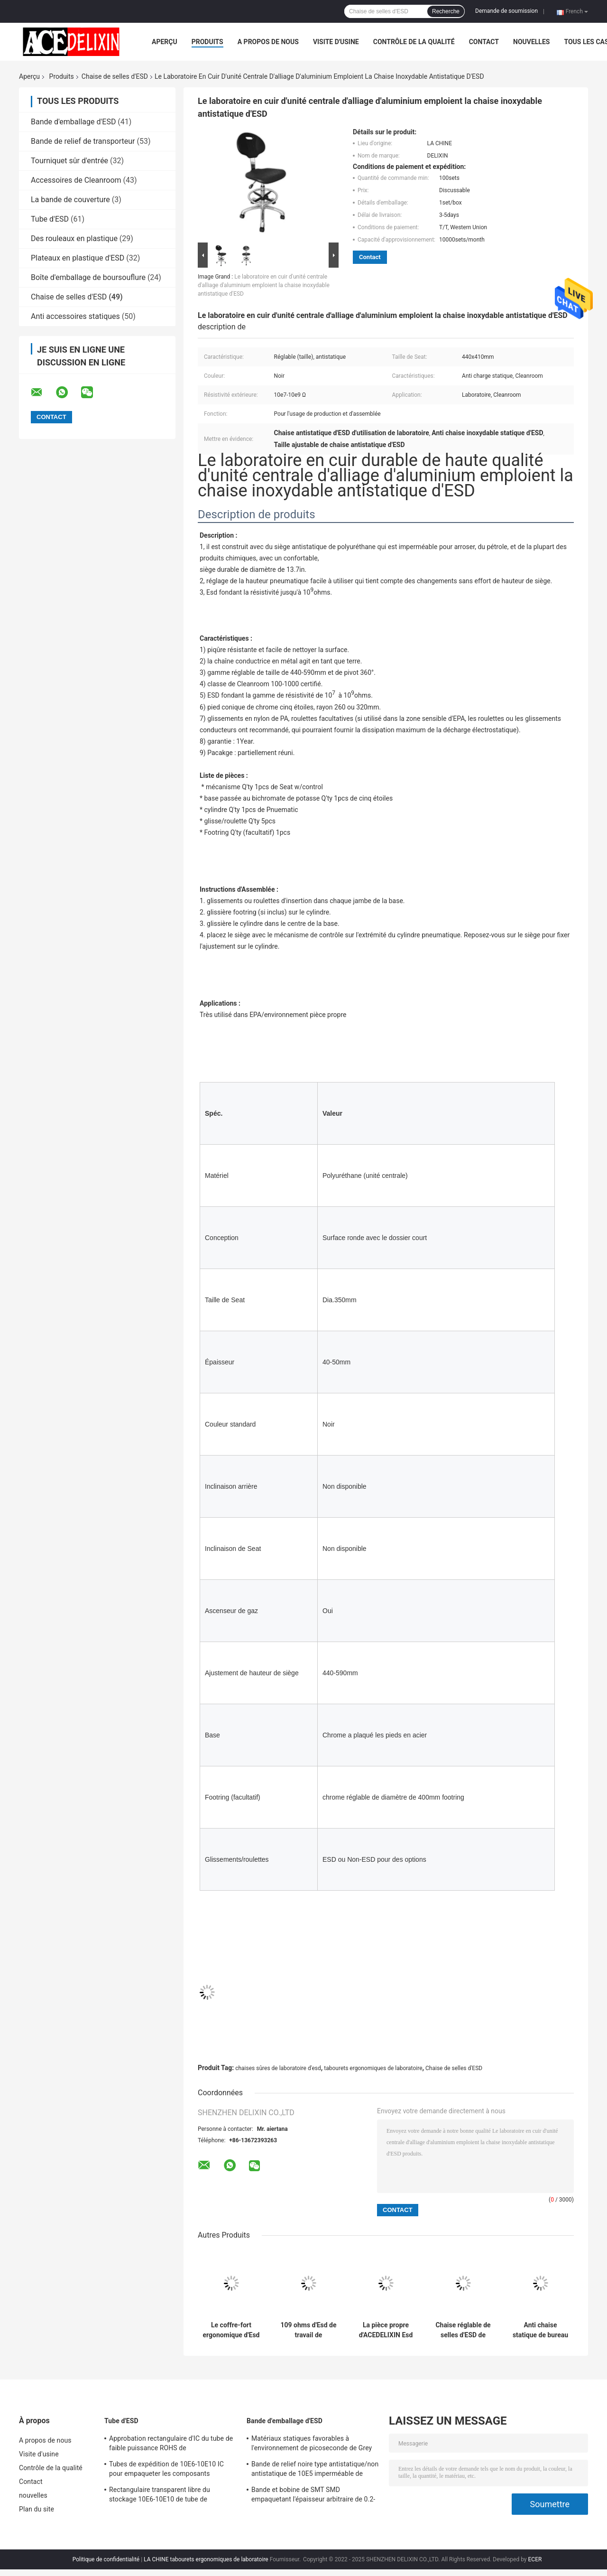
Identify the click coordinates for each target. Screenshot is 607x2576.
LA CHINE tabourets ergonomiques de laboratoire (206, 2559)
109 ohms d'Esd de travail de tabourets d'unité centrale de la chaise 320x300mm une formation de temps (308, 2330)
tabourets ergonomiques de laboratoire (373, 2068)
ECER (535, 2559)
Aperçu (164, 42)
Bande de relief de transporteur (83, 141)
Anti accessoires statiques (75, 316)
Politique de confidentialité (106, 2559)
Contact (484, 42)
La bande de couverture (70, 199)
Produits (207, 42)
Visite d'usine (336, 42)
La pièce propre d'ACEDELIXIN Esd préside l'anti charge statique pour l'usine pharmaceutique (386, 2330)
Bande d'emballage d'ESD (73, 121)
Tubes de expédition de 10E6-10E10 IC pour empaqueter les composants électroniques (166, 2470)
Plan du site (36, 2509)
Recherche (446, 11)
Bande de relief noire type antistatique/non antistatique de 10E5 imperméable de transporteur (314, 2470)
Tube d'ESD (50, 219)
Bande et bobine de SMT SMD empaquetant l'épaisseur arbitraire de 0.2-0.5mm (313, 2496)
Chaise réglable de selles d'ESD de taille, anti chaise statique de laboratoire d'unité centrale (462, 2330)
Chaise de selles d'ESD (115, 76)
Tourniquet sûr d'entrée (69, 160)
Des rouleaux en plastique (74, 238)
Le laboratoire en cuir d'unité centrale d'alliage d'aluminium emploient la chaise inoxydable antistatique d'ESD (264, 285)
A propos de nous (268, 42)
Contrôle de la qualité (414, 42)
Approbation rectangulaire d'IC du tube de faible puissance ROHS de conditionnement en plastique (171, 2445)
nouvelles (531, 42)
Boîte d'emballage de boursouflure (88, 277)
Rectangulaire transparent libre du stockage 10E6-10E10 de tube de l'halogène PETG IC (159, 2496)
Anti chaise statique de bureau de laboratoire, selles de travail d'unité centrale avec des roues (540, 2330)
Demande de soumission (506, 11)
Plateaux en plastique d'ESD (77, 257)
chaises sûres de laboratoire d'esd (278, 2068)
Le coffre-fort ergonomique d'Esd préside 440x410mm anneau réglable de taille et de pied (231, 2330)
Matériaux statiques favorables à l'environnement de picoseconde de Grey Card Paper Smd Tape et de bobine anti (311, 2445)
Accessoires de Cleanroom (76, 180)
